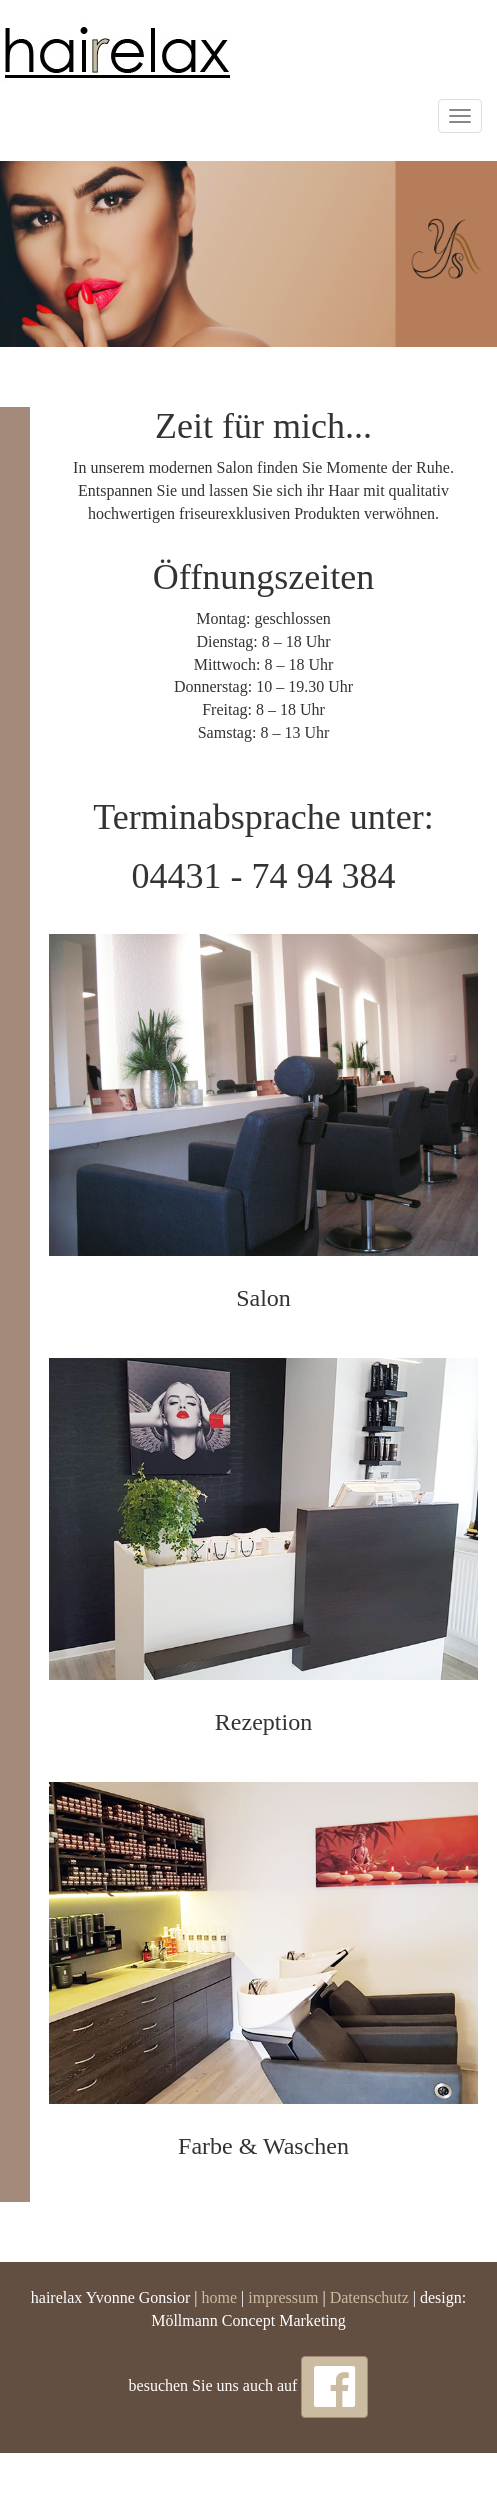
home (218, 2297)
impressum (283, 2297)
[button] (334, 2387)
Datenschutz (369, 2297)
